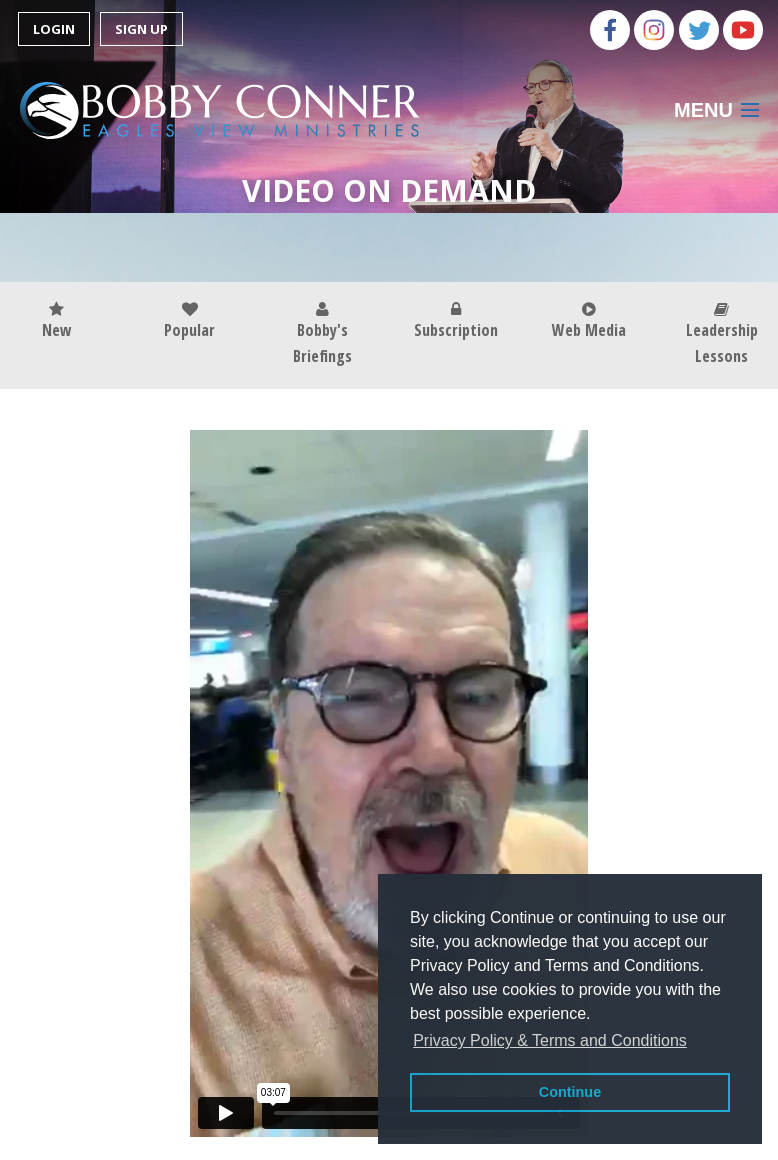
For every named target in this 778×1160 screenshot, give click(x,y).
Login (54, 29)
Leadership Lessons (722, 334)
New (57, 321)
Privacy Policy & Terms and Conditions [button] (550, 1040)
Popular (189, 321)
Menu (703, 110)
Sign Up (141, 29)
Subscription (456, 321)
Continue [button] (570, 1092)
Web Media (589, 321)
